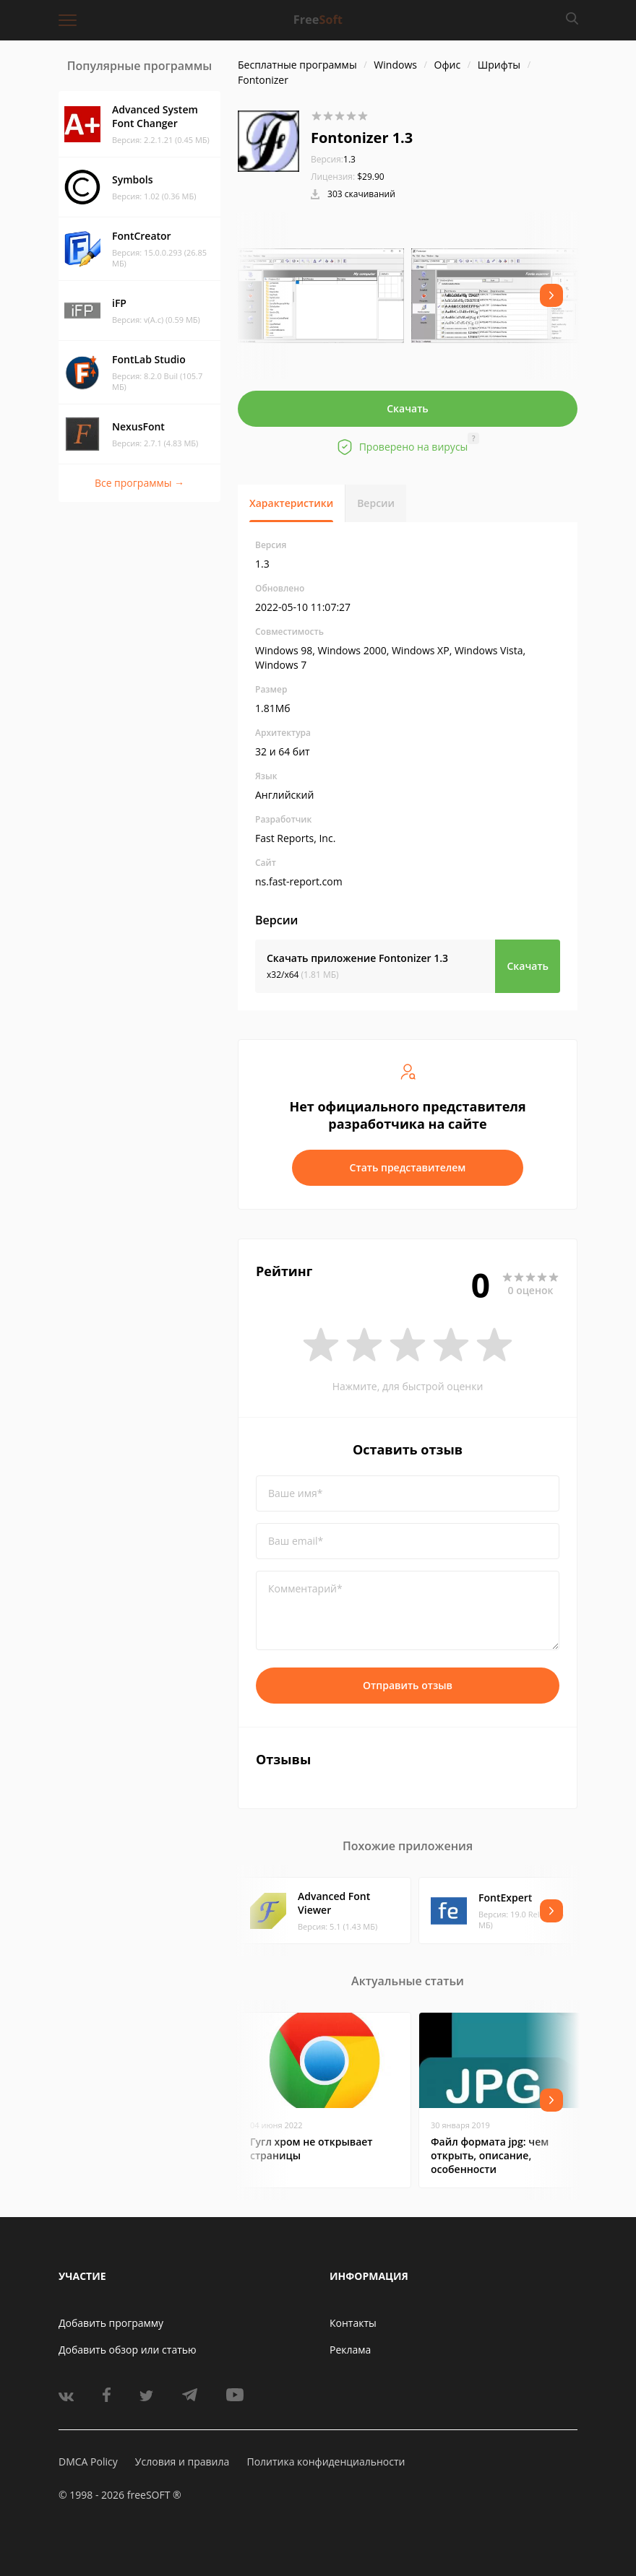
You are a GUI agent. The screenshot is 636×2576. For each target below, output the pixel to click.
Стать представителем (408, 1167)
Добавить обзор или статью (128, 2349)
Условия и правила (182, 2461)
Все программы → (139, 483)
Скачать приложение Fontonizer (357, 958)
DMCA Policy (88, 2461)
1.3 (333, 159)
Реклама (350, 2349)
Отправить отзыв (407, 1685)
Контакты (353, 2323)
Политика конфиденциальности (325, 2461)
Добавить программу (111, 2323)
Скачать (408, 408)
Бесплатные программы (297, 64)
